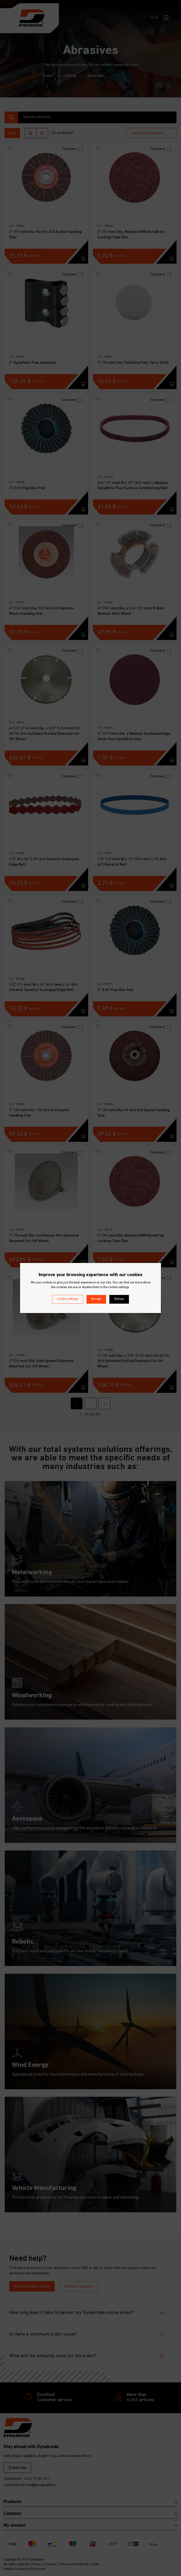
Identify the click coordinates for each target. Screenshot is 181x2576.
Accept (96, 1299)
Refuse (119, 1299)
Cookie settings (67, 1299)
